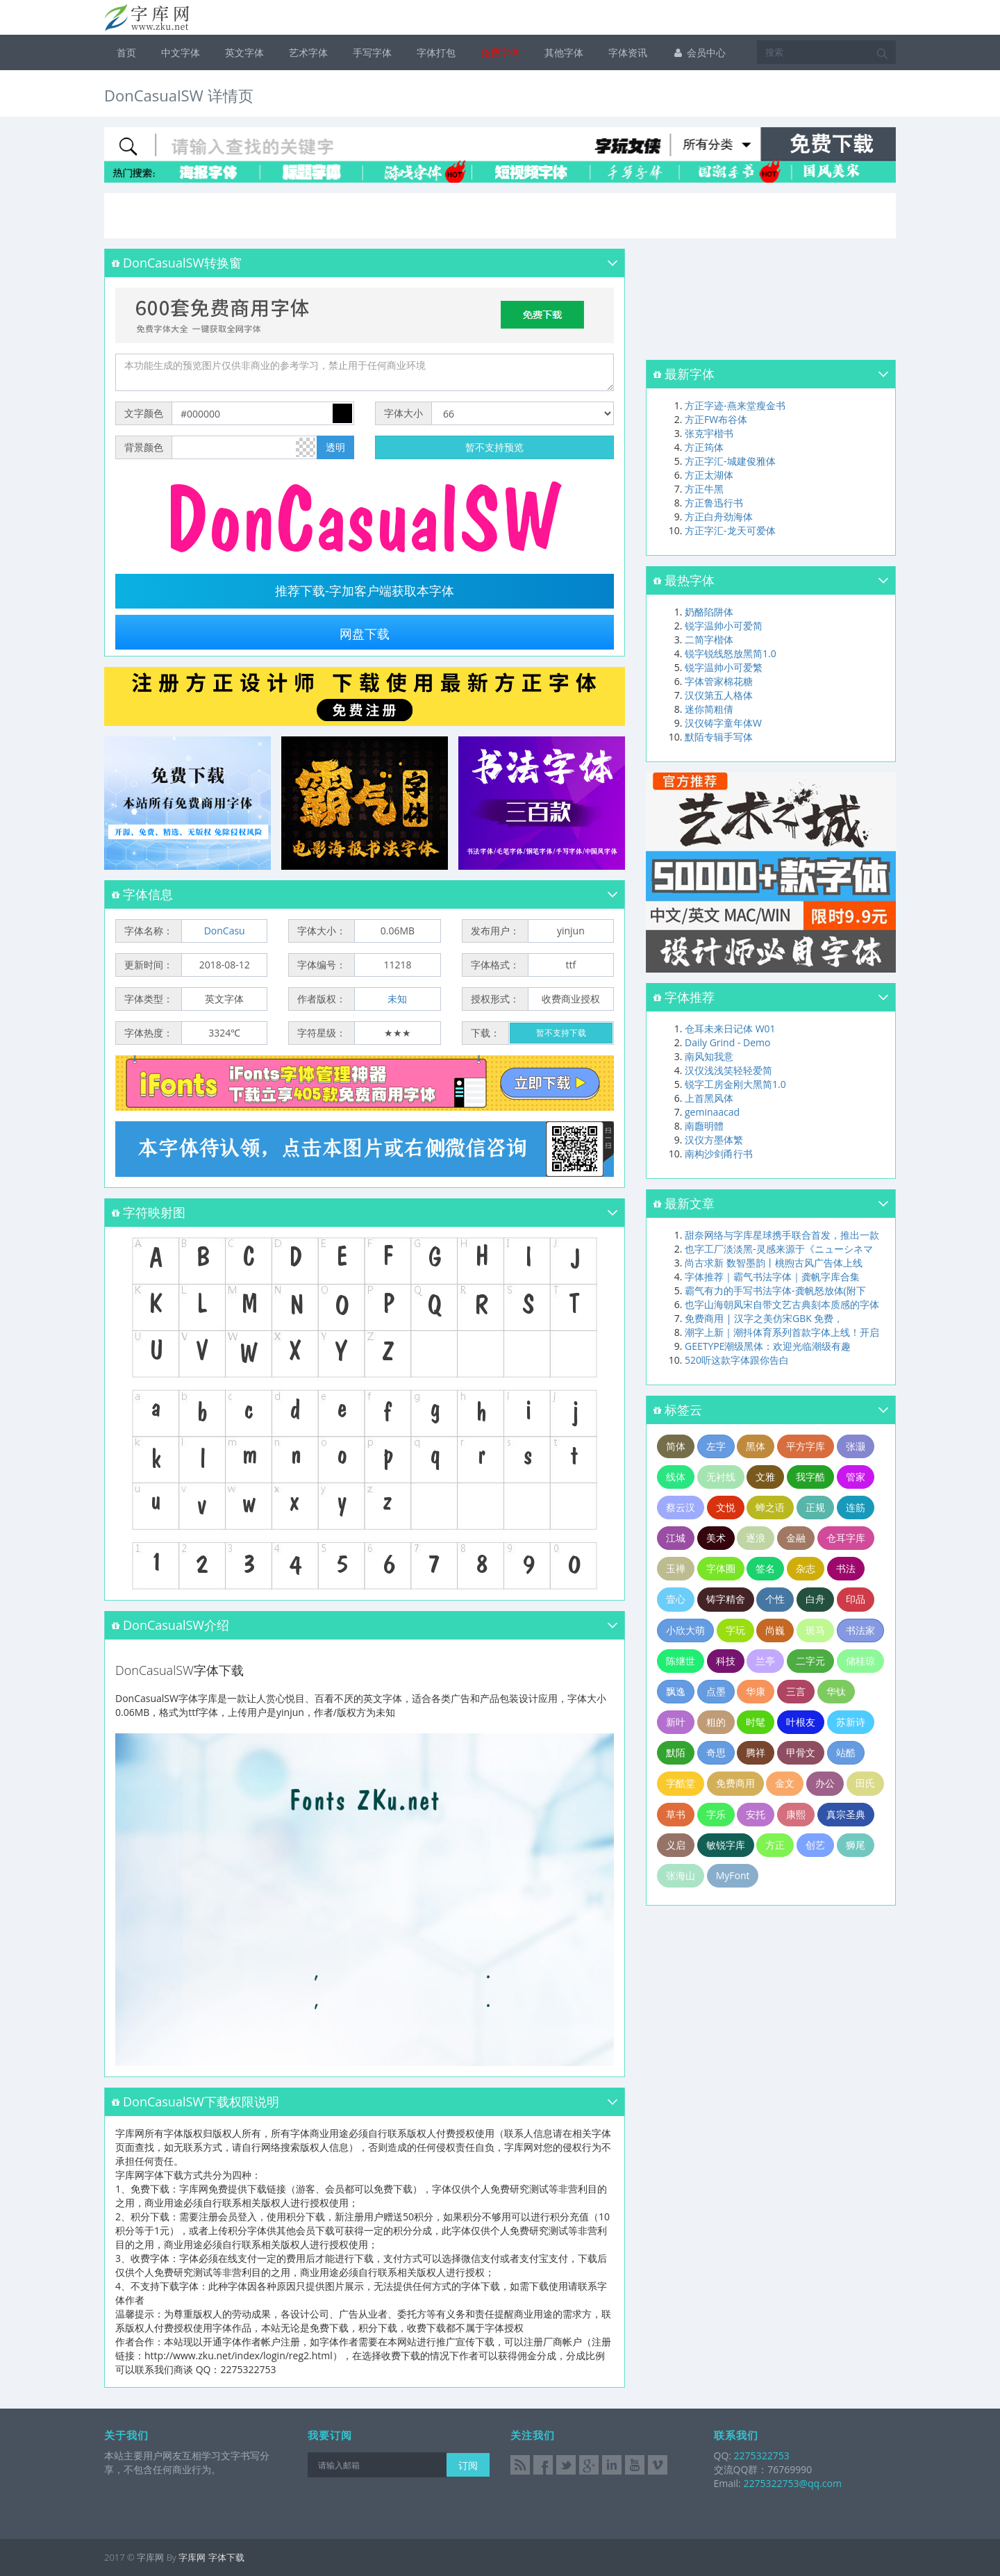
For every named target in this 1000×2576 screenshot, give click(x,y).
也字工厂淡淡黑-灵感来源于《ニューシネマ (779, 1248)
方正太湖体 (709, 474)
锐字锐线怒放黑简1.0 (730, 653)
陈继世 (680, 1660)
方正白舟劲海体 (719, 516)
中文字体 (180, 52)
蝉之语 (770, 1507)
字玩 (735, 1630)
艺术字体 (308, 52)
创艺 (815, 1844)
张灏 (855, 1446)
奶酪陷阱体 (709, 611)
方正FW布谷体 (716, 419)
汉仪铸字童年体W (723, 722)
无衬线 (720, 1476)
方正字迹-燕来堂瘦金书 (735, 405)
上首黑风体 (709, 1098)
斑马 (815, 1630)
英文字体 (244, 52)
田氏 (865, 1783)
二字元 (810, 1660)
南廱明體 (704, 1125)
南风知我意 (709, 1056)
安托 (755, 1814)
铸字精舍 (725, 1598)
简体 (675, 1446)
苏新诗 (850, 1721)
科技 (725, 1660)
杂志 (805, 1568)
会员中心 (699, 52)
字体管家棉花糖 (719, 681)
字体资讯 (627, 52)
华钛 (836, 1691)
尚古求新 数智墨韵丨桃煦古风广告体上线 (773, 1262)
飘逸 (675, 1691)
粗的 (716, 1721)
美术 (716, 1537)
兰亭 (765, 1660)
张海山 (680, 1875)
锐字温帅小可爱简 (723, 625)
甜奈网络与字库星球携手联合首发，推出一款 (782, 1234)
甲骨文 (800, 1752)
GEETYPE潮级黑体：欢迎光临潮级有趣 (768, 1346)
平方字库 (805, 1446)
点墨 (716, 1691)
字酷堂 (680, 1783)
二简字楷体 (709, 639)
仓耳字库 (845, 1537)
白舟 (815, 1598)
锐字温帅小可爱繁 (723, 667)
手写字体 (372, 52)
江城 (675, 1537)
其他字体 (563, 52)
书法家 (860, 1630)
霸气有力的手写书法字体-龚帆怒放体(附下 (775, 1290)
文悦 (725, 1507)
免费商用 (735, 1783)
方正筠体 (704, 447)
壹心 (675, 1598)
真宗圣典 (845, 1814)
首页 (126, 52)
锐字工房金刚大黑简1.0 (735, 1084)
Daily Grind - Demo (727, 1042)
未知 (397, 998)
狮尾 (855, 1844)
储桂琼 (860, 1660)
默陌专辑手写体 (719, 736)
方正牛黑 (704, 488)
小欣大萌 (685, 1630)
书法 (846, 1568)
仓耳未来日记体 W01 (730, 1028)
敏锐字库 (725, 1844)
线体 (675, 1476)
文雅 (765, 1476)
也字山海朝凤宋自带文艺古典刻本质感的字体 (782, 1304)
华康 (755, 1691)
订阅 (468, 2465)
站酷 (846, 1752)
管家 (855, 1476)
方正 (775, 1844)
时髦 (755, 1721)
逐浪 (755, 1537)
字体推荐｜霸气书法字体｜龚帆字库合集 (772, 1276)
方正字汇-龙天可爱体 (730, 530)
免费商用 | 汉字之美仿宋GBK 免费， (764, 1318)
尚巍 (775, 1630)
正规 (815, 1507)
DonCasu (224, 930)
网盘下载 (365, 634)
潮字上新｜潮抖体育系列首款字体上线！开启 (782, 1332)
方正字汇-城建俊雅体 (730, 461)
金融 (796, 1537)
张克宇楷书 (709, 433)
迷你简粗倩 (709, 709)
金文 (784, 1783)
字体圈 (720, 1568)
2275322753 (760, 2455)
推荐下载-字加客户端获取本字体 (364, 591)
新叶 (675, 1721)
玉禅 (675, 1568)
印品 (855, 1598)
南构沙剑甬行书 (719, 1153)
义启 (675, 1844)
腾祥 (755, 1752)
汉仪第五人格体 (719, 695)
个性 (775, 1598)
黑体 (755, 1446)
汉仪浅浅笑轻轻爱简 (728, 1070)
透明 (335, 447)
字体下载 (226, 2557)
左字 (716, 1446)
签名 (765, 1568)
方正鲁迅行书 (714, 502)
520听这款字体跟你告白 (737, 1360)
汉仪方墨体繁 (714, 1139)
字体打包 (436, 52)
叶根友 (800, 1721)
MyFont (733, 1875)
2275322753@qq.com (792, 2483)
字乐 (716, 1814)
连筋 (855, 1507)
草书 (675, 1814)
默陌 (675, 1752)
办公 (825, 1783)
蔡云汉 (680, 1507)
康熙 (796, 1814)
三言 (796, 1691)
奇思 (716, 1752)
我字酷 (810, 1476)
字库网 (192, 2557)
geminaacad (712, 1111)
